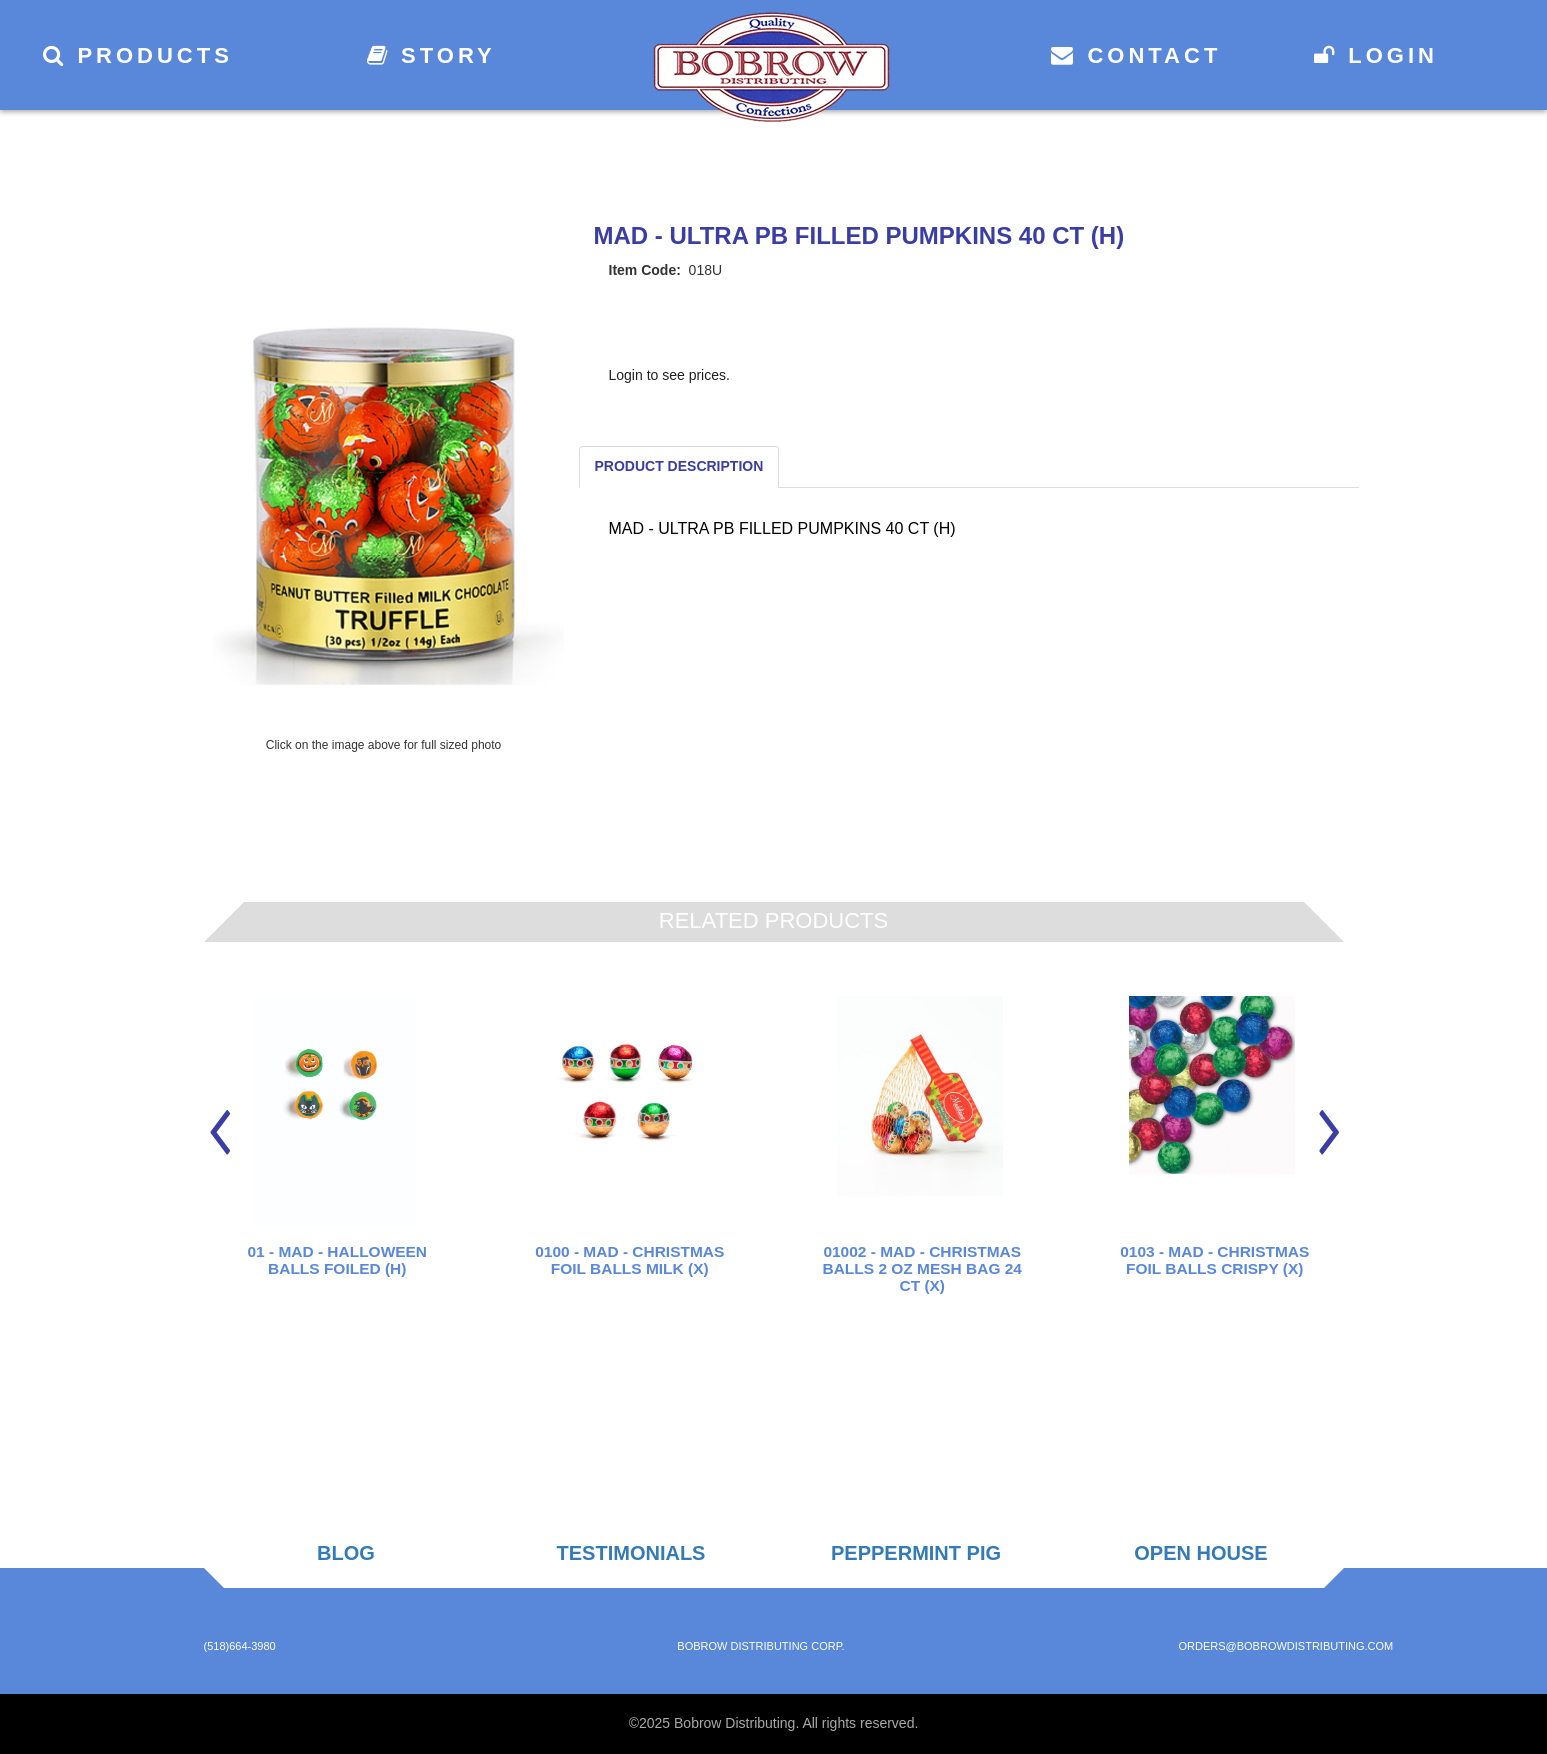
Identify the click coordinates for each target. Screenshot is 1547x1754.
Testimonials (631, 1553)
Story (431, 55)
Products (138, 55)
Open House (1200, 1553)
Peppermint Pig (916, 1553)
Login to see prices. (669, 375)
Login (1376, 55)
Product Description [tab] (679, 466)
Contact (1136, 55)
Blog (346, 1553)
